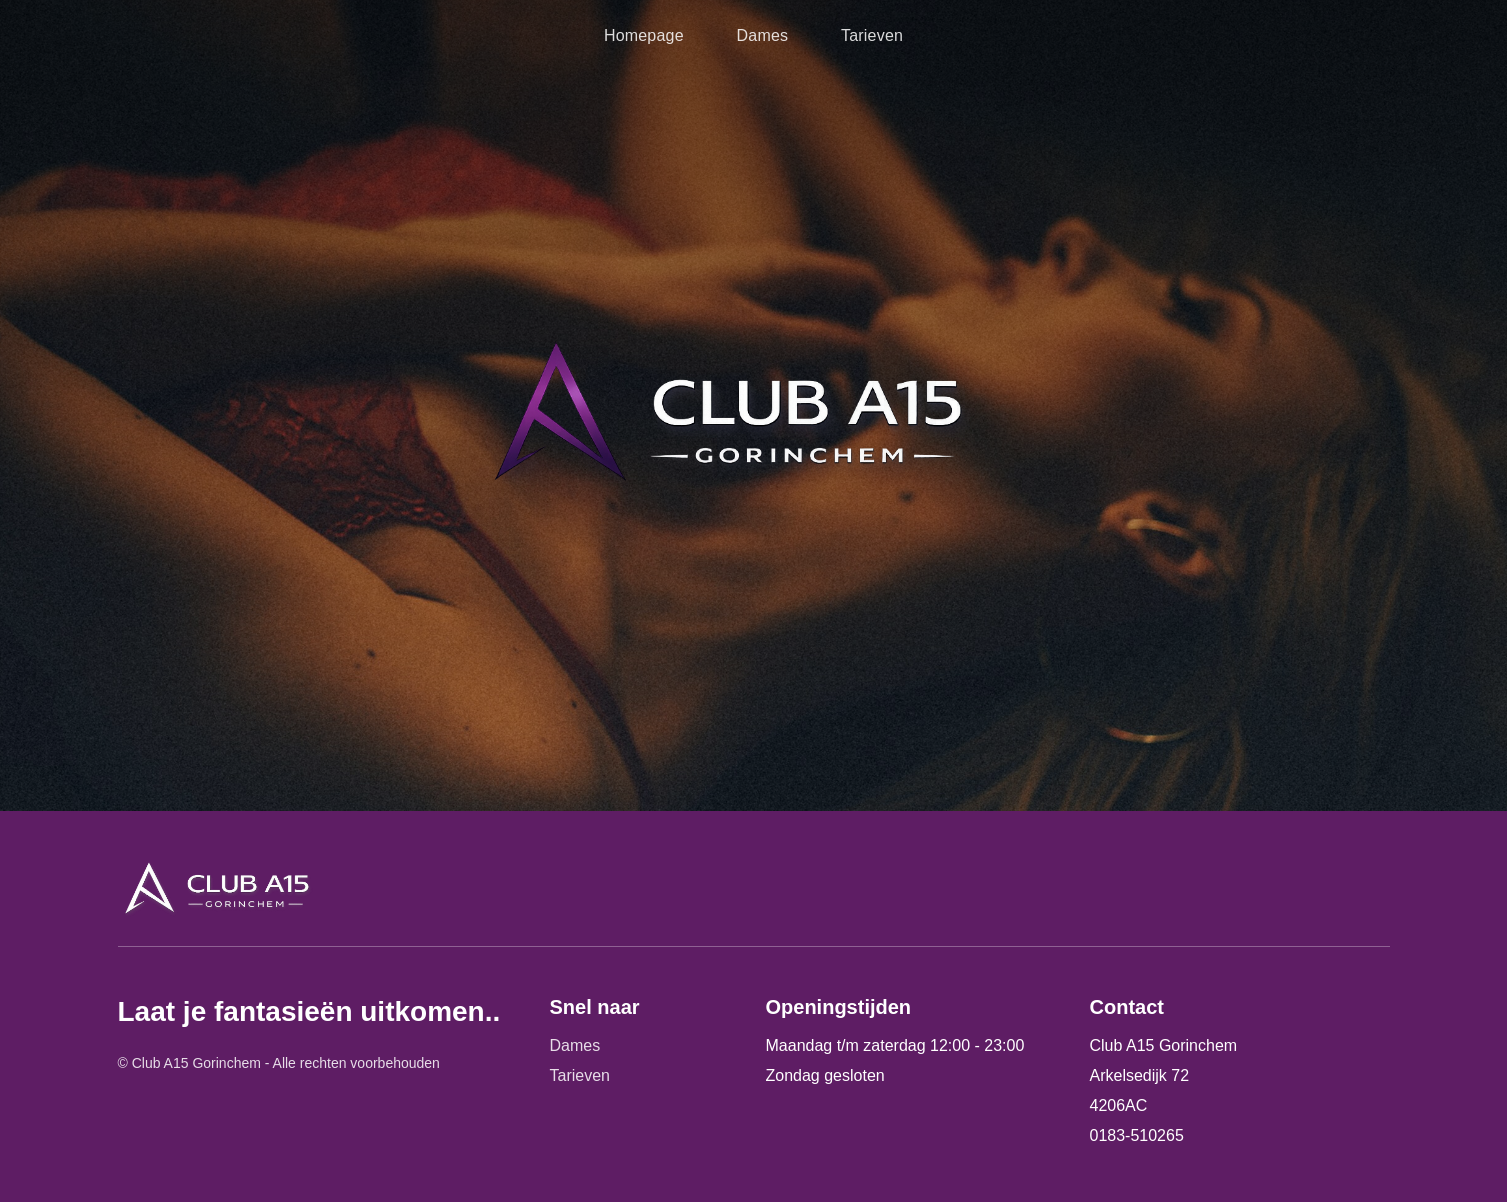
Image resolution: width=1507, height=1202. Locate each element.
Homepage (644, 35)
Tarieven (872, 35)
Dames (763, 35)
